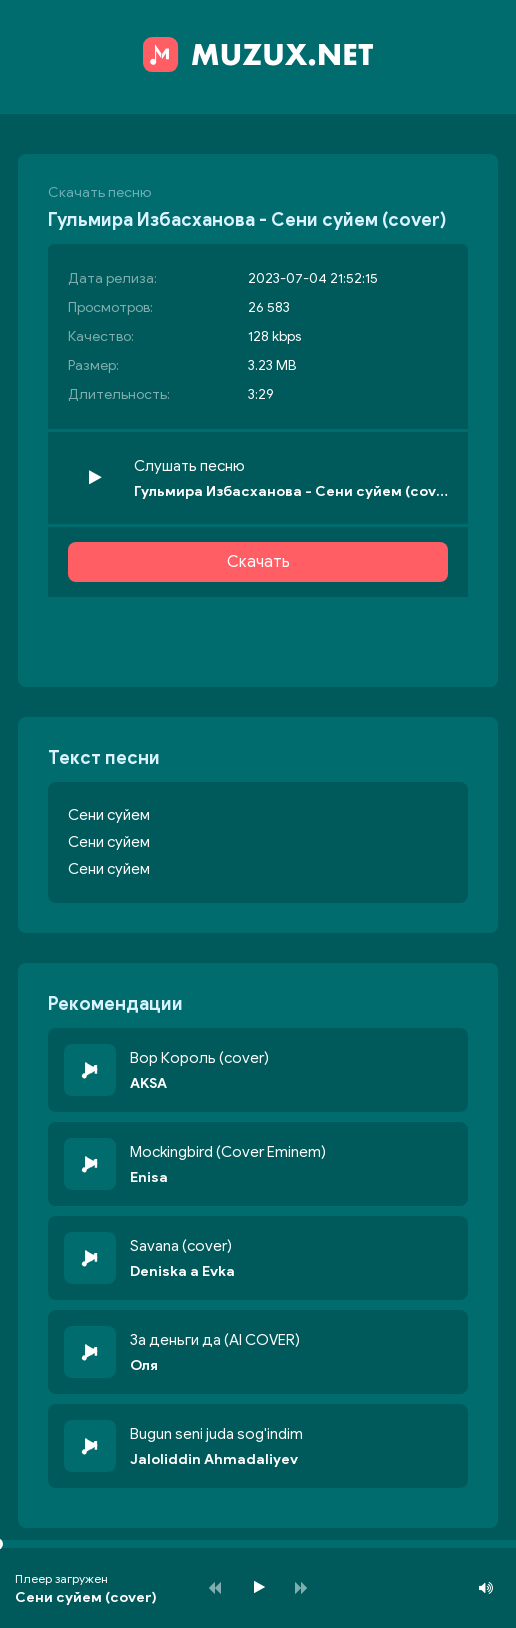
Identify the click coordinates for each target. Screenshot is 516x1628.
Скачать (258, 562)
